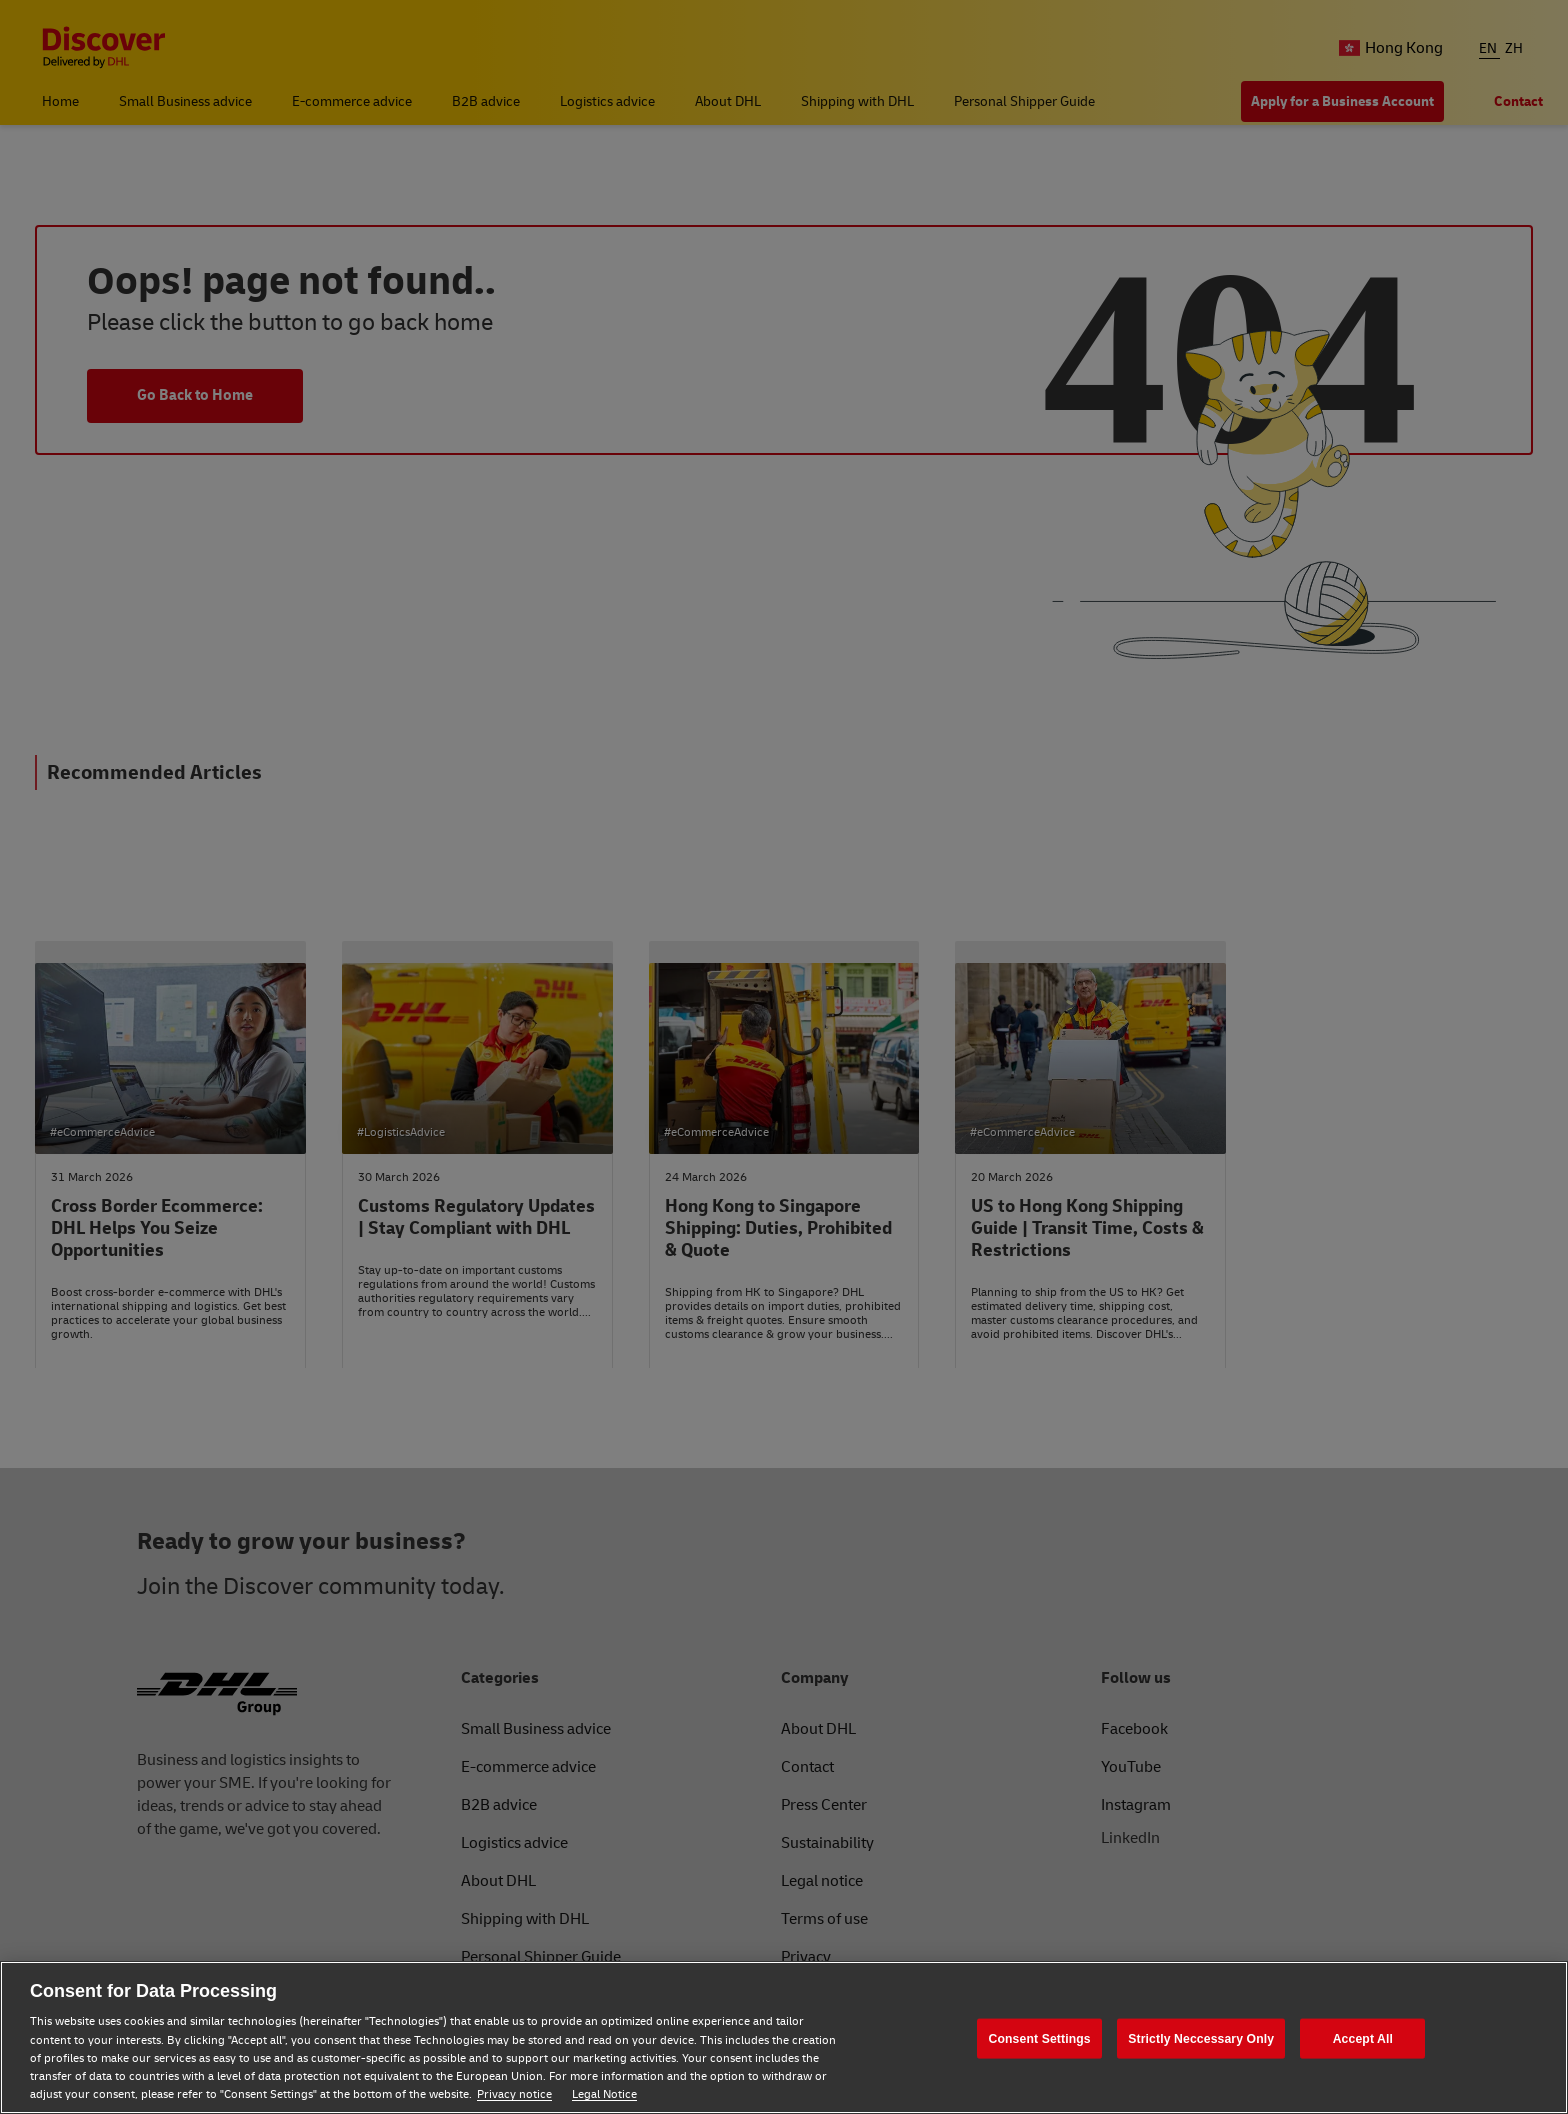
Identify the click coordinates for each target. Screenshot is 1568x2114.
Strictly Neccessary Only (1201, 2038)
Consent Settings (1040, 2038)
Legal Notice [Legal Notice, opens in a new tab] (604, 2094)
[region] (784, 2037)
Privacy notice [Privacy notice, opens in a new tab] (514, 2094)
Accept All (1363, 2038)
